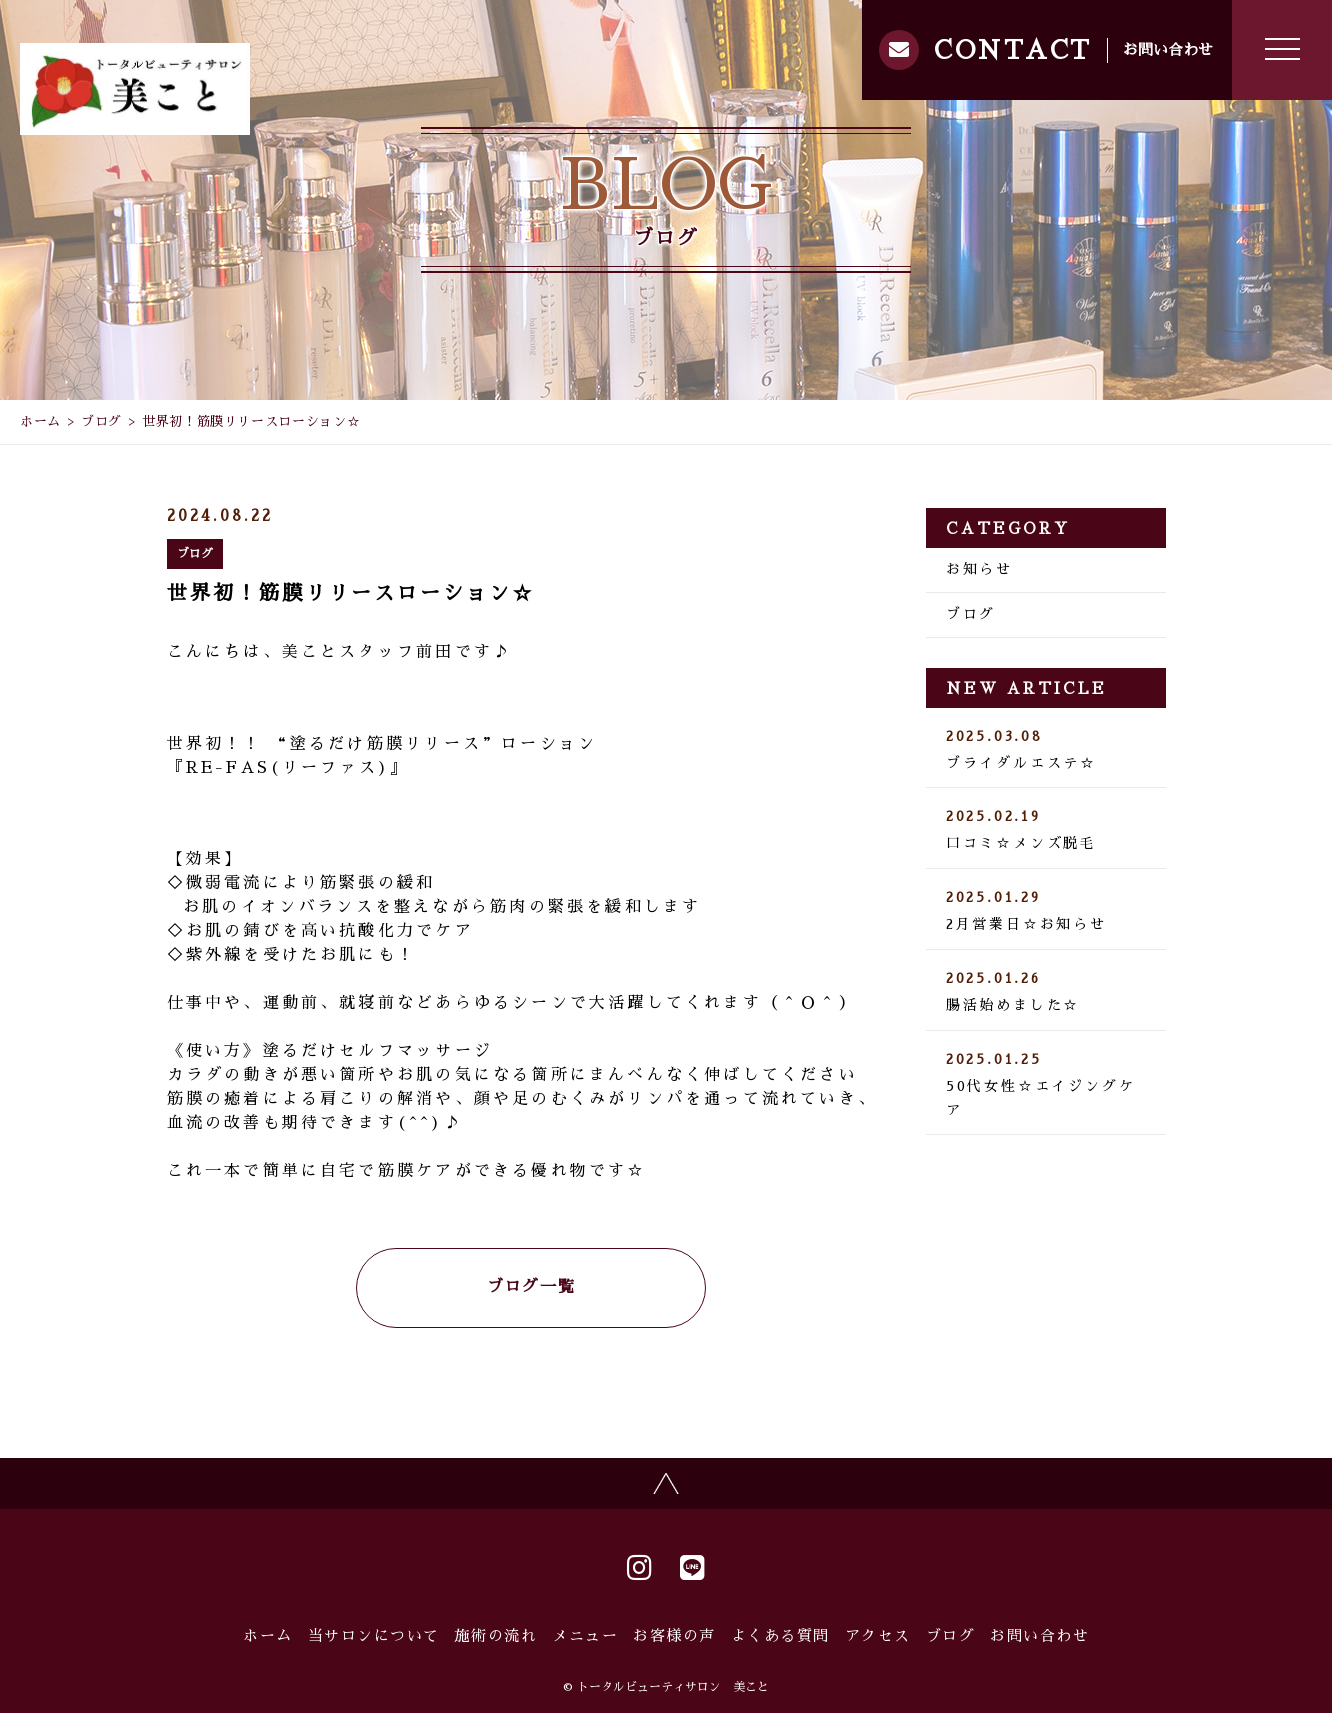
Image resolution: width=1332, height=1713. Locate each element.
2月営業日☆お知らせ (1046, 911)
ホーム (40, 421)
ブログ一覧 (531, 1287)
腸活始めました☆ (1046, 992)
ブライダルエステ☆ (1046, 750)
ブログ (101, 421)
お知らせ (979, 569)
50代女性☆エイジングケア (1046, 1085)
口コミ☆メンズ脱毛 (1046, 830)
